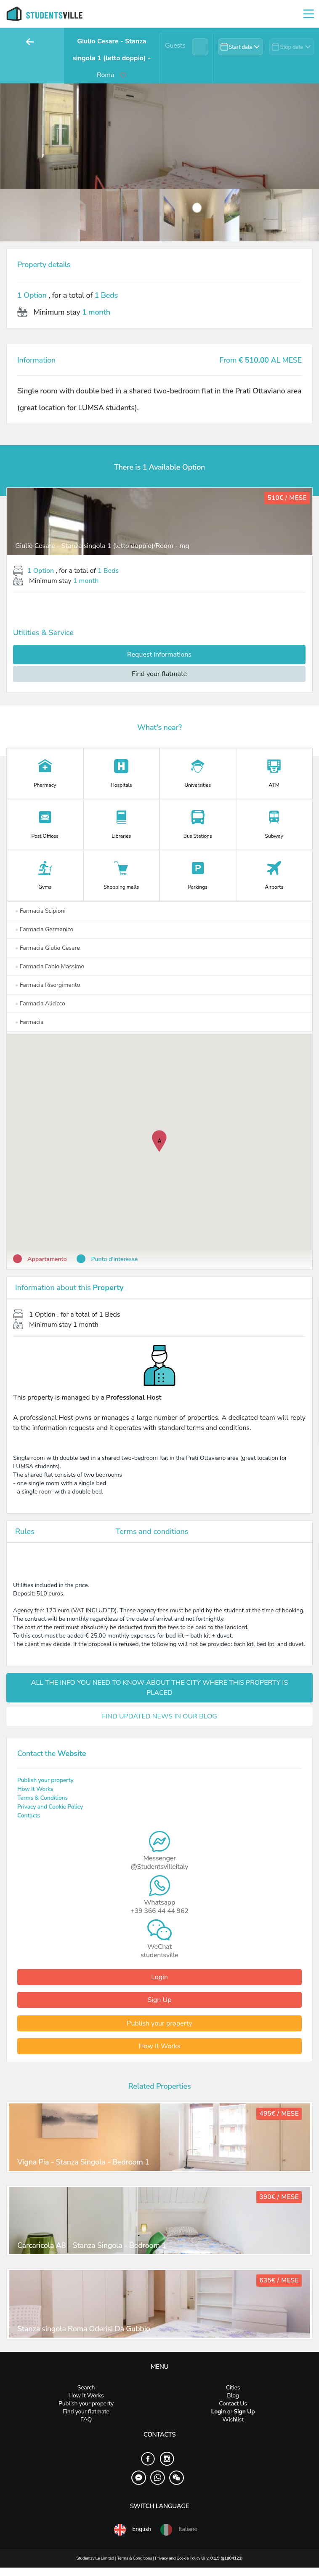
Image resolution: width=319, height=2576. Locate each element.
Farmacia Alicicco (40, 1003)
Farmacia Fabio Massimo (49, 966)
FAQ (86, 2420)
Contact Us (233, 2404)
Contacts (28, 1816)
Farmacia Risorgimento (47, 985)
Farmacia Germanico (44, 929)
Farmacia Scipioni (40, 911)
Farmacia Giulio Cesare (47, 948)
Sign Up (159, 1999)
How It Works (35, 1789)
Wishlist (232, 2420)
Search (86, 2388)
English (132, 2529)
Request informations (159, 654)
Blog (233, 2396)
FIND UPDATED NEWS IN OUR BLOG (159, 1716)
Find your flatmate (159, 674)
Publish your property (45, 1780)
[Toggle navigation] (308, 14)
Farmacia (29, 1022)
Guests (175, 45)
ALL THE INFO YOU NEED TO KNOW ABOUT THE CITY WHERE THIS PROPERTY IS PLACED (159, 1687)
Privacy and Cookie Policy (50, 1807)
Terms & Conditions (42, 1798)
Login (159, 1977)
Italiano (178, 2529)
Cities (233, 2388)
